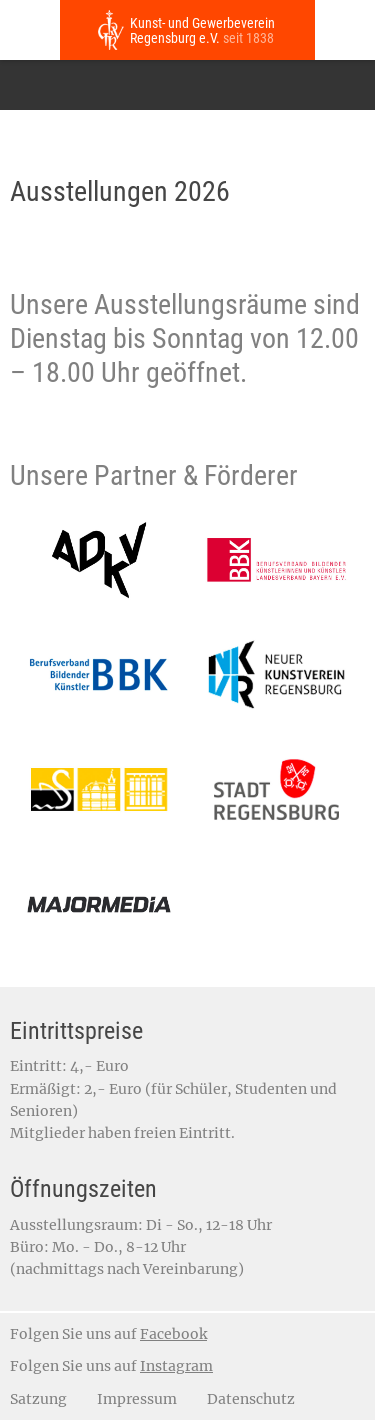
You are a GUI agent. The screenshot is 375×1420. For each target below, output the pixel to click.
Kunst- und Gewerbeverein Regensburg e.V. (202, 30)
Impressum (137, 1399)
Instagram (176, 1366)
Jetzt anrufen (345, 30)
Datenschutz (251, 1399)
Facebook (173, 1334)
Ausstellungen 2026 (120, 191)
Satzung (38, 1399)
